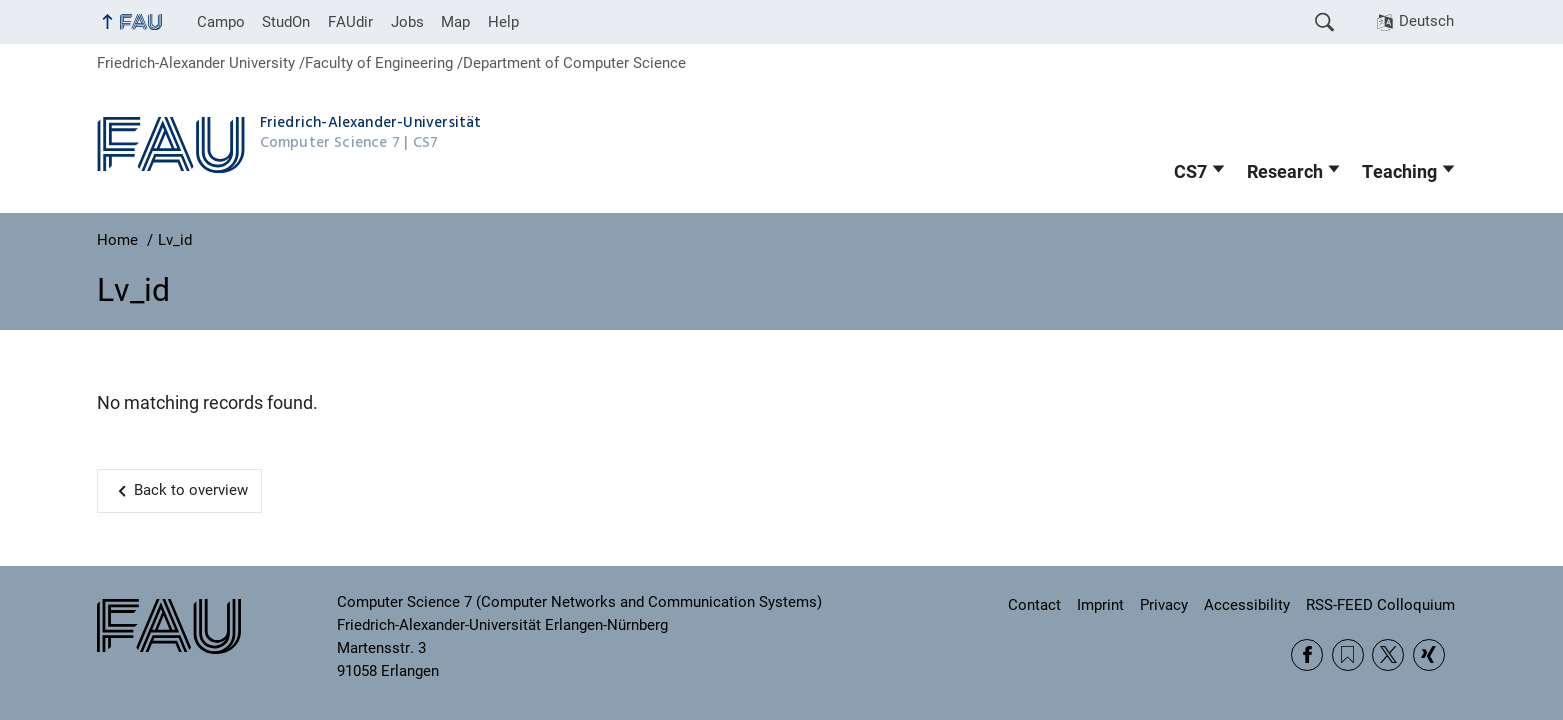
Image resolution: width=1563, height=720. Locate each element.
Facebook (1307, 655)
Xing (1429, 655)
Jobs (407, 22)
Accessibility (1247, 605)
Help (503, 22)
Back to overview (191, 490)
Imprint (1100, 605)
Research (1285, 172)
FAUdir (350, 22)
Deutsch (1426, 21)
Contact (1034, 605)
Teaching (1399, 172)
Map (455, 22)
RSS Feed (1348, 655)
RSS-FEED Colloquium (1380, 605)
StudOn (286, 22)
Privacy (1164, 605)
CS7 (1190, 172)
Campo (221, 22)
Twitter (1388, 655)
